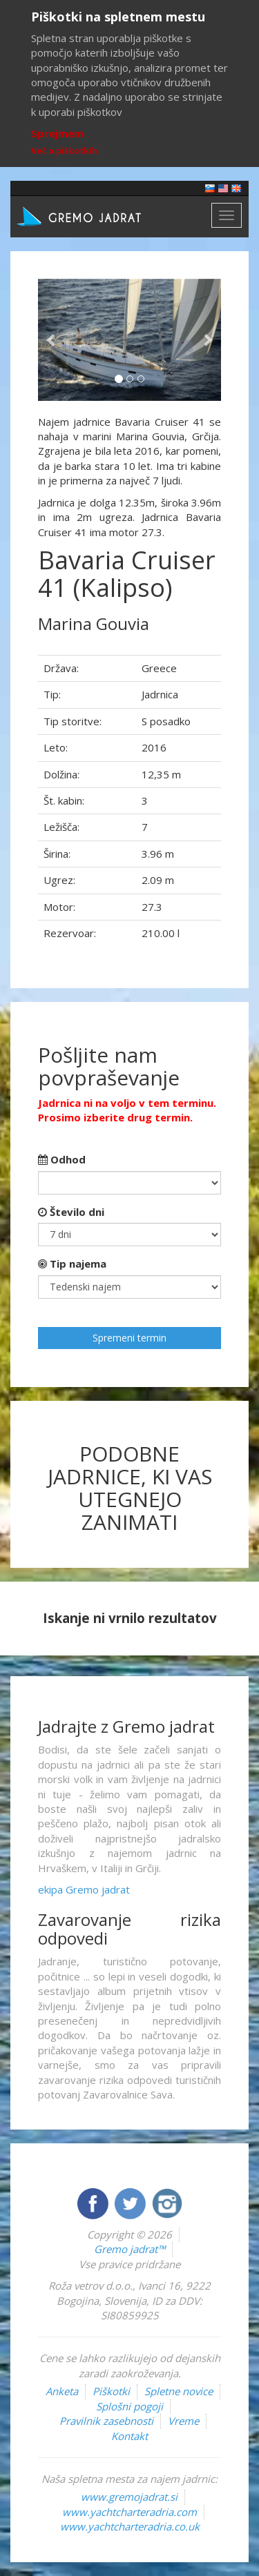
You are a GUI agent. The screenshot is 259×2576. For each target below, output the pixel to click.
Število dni (71, 1212)
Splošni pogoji (129, 2406)
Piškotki (111, 2391)
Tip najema (72, 1263)
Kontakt (129, 2436)
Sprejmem (57, 133)
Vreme (183, 2421)
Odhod (62, 1159)
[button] (52, 340)
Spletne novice (178, 2391)
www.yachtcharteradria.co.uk (130, 2526)
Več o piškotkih (64, 151)
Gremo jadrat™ (129, 2249)
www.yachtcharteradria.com (129, 2512)
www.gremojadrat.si (129, 2497)
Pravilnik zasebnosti (106, 2421)
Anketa (62, 2391)
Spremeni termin (129, 1337)
